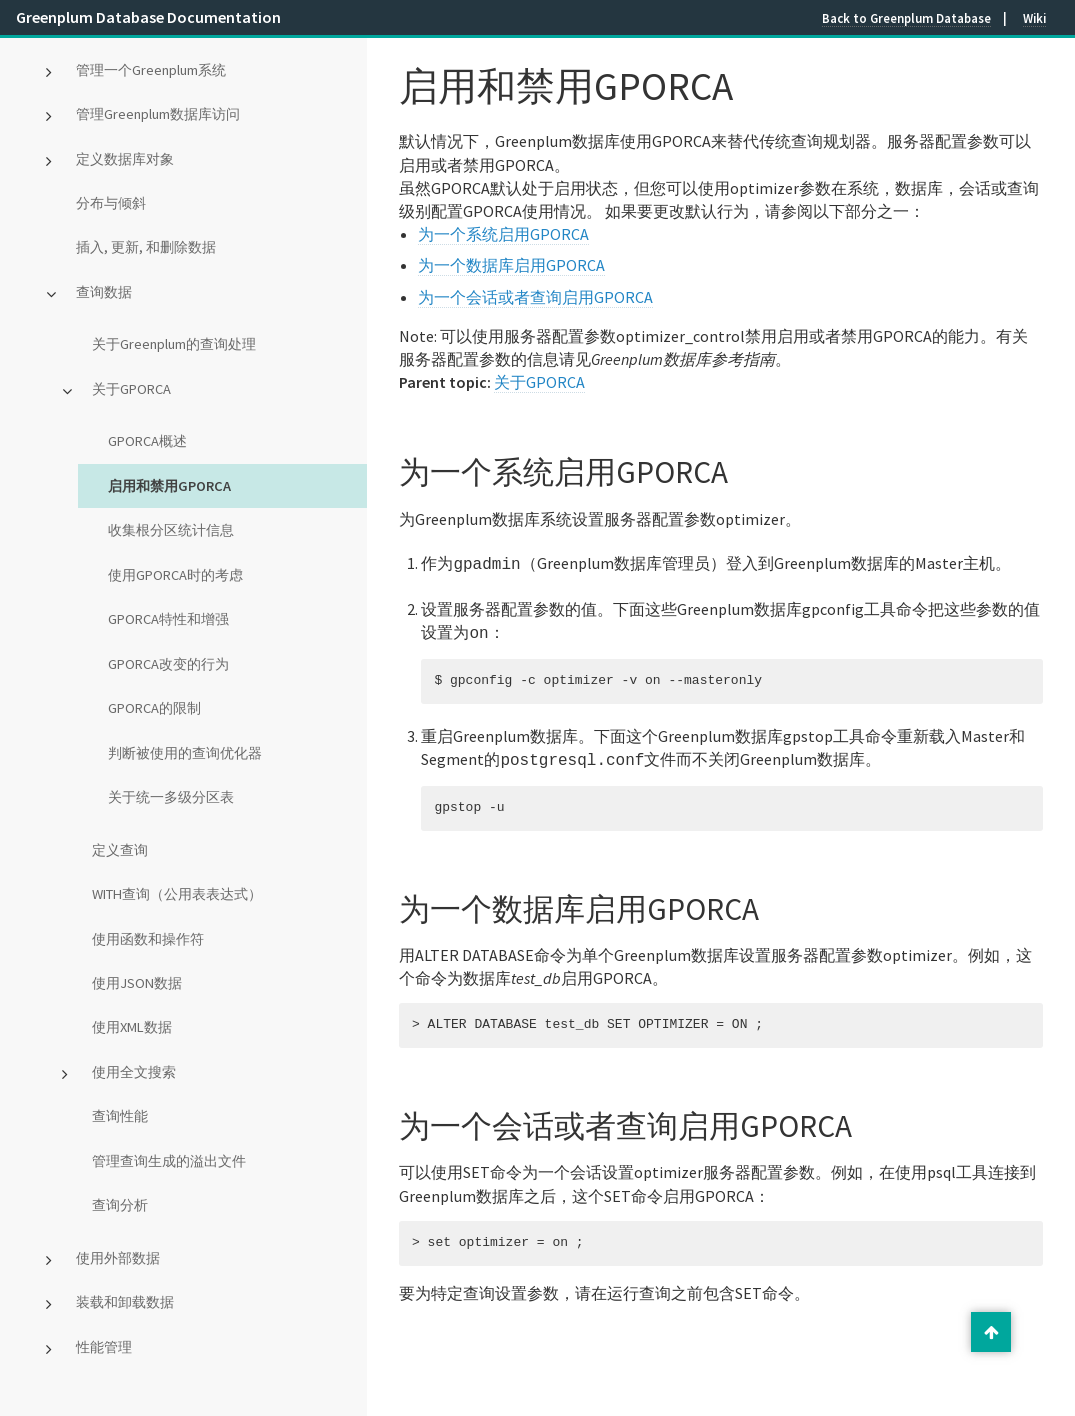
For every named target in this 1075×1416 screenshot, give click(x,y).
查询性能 (120, 1116)
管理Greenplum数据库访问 (158, 114)
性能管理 (104, 1347)
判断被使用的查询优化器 (185, 753)
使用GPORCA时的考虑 (175, 575)
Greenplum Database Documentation (148, 17)
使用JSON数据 (137, 983)
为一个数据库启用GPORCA (511, 265)
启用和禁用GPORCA (169, 486)
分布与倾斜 (111, 203)
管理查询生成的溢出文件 (169, 1161)
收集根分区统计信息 (171, 530)
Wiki (1034, 18)
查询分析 (120, 1205)
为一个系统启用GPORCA (503, 234)
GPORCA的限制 (154, 708)
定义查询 (120, 850)
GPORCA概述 (147, 441)
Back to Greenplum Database (906, 18)
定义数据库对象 (125, 159)
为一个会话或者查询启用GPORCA (535, 297)
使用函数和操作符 (148, 939)
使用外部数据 (118, 1258)
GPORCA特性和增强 (168, 619)
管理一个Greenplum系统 (151, 70)
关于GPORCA (131, 389)
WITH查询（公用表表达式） (177, 894)
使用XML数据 (132, 1027)
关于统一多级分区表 (171, 797)
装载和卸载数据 (125, 1302)
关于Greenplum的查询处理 (174, 344)
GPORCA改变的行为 (168, 664)
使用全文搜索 (134, 1072)
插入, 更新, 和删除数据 (146, 247)
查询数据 (104, 292)
